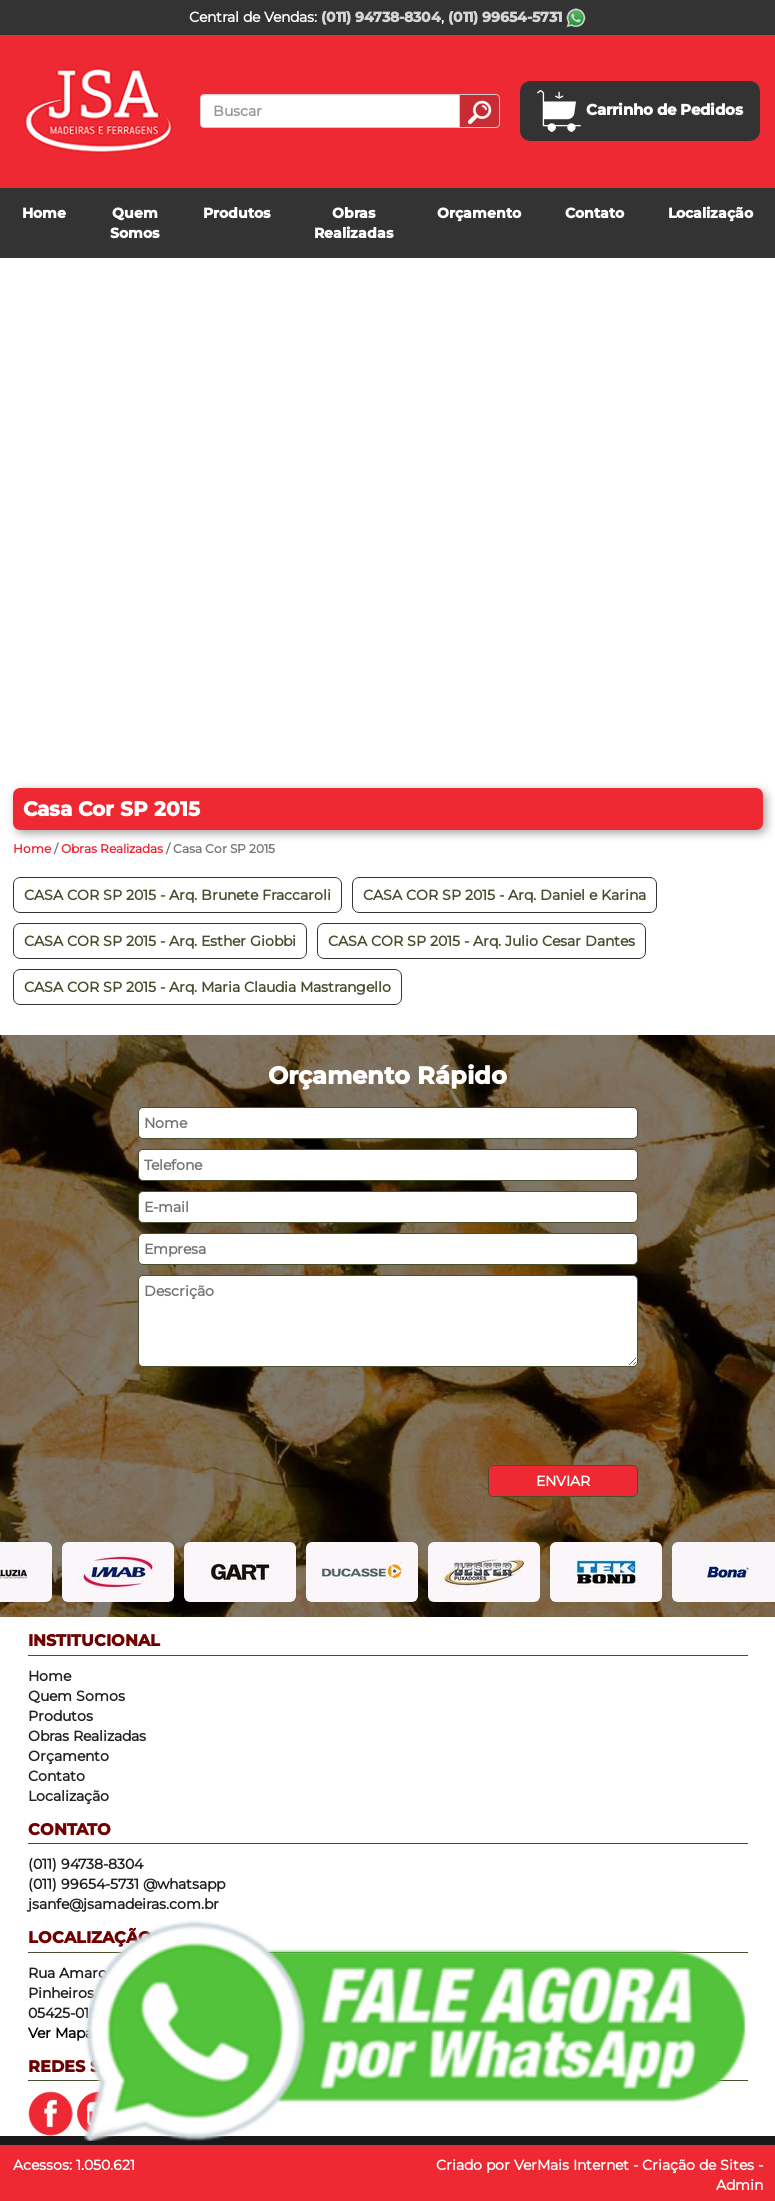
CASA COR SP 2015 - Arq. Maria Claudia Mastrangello (207, 987)
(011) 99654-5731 (517, 17)
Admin (739, 2185)
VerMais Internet (571, 2165)
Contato (594, 213)
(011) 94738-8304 (381, 17)
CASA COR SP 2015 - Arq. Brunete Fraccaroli (177, 895)
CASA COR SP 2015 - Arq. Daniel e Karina (504, 895)
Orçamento (479, 213)
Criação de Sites (698, 2165)
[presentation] (290, 1416)
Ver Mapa (60, 2033)
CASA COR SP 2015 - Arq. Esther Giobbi (160, 941)
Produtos (236, 213)
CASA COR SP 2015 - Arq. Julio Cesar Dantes (481, 941)
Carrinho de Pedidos (640, 111)
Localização (710, 213)
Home (44, 213)
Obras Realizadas (353, 223)
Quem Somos (134, 223)
